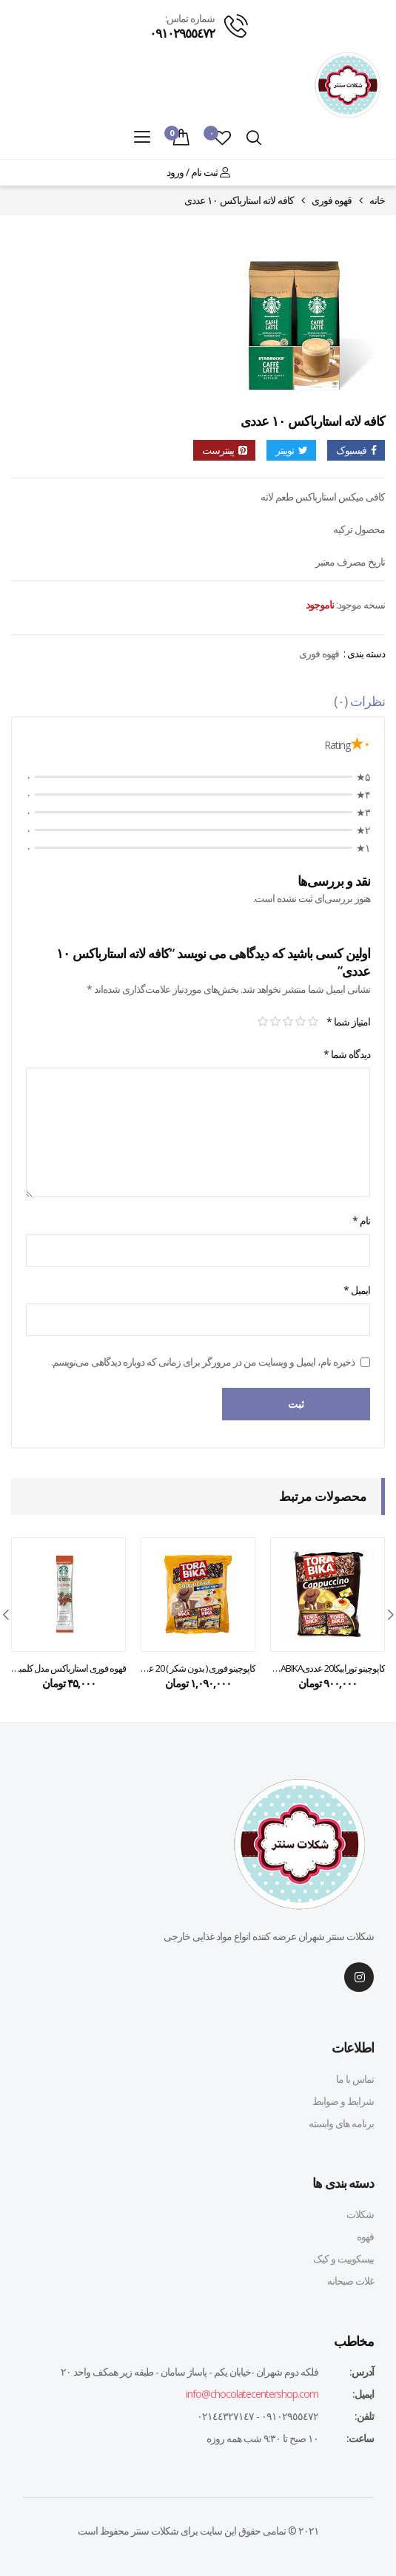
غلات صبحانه (350, 2281)
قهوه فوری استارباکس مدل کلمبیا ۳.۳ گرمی (68, 1668)
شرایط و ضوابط (343, 2101)
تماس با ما (355, 2079)
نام (361, 1220)
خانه (377, 200)
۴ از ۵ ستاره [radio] (275, 1022)
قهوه (365, 2236)
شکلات (360, 2214)
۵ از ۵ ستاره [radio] (262, 1022)
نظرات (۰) (359, 701)
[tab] (198, 704)
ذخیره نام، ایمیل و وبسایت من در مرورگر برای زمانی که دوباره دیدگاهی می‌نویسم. (203, 1362)
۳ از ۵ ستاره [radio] (287, 1022)
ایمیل (356, 1290)
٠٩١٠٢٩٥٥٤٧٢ (182, 32)
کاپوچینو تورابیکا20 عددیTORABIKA (327, 1668)
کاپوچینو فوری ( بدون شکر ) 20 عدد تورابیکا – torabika (198, 1668)
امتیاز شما (348, 1021)
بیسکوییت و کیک (343, 2258)
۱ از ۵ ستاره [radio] (312, 1022)
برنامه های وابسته (341, 2123)
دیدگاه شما (346, 1054)
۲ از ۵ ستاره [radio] (300, 1022)
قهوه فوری (332, 200)
